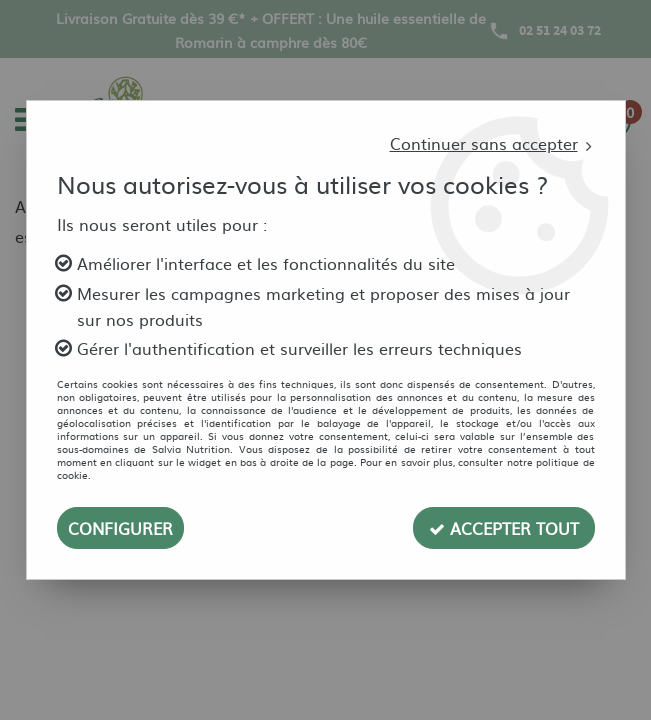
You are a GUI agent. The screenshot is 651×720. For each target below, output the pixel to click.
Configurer (120, 528)
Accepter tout (504, 528)
